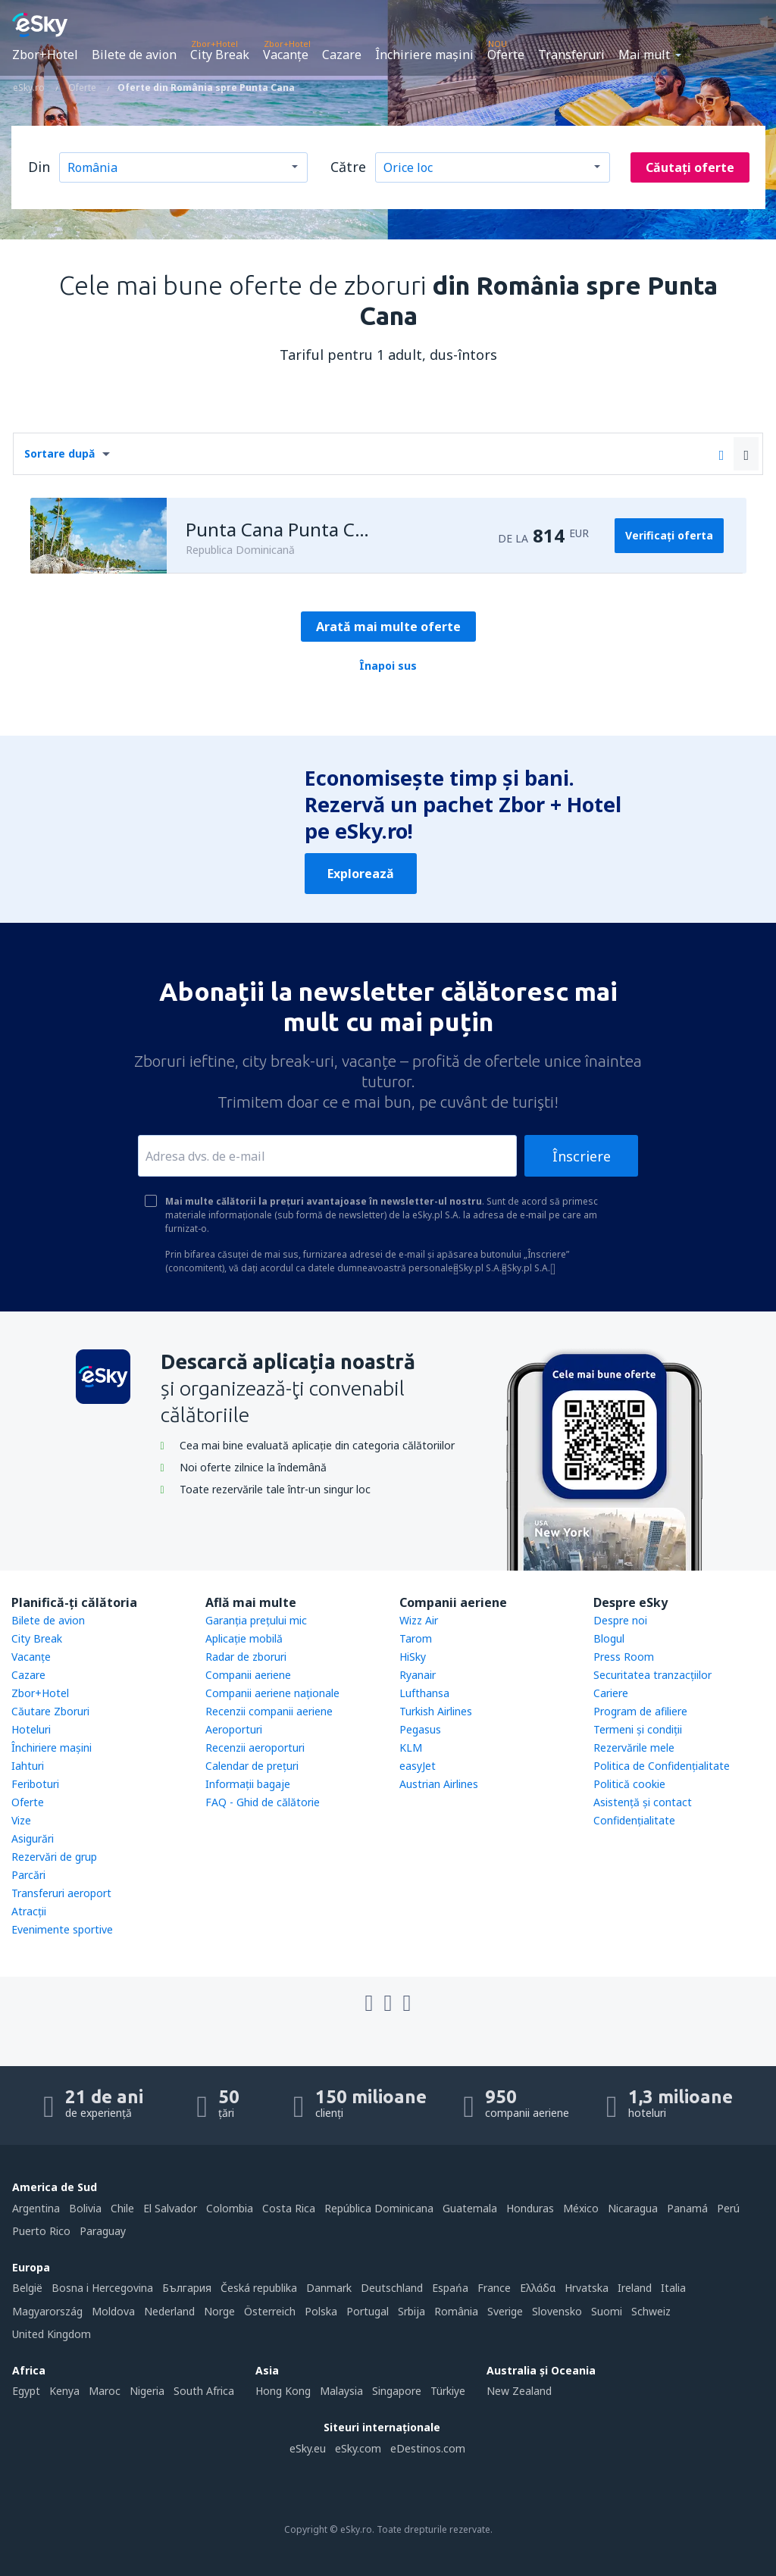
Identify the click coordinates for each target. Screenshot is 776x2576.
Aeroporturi (233, 1729)
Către (348, 167)
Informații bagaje (247, 1784)
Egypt (26, 2391)
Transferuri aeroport (61, 1893)
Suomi (606, 2311)
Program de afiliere (640, 1711)
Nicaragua (633, 2208)
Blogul (608, 1638)
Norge (219, 2311)
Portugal (367, 2311)
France (494, 2288)
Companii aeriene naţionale (272, 1693)
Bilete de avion (134, 54)
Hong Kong (283, 2391)
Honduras (530, 2208)
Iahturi (27, 1765)
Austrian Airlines (438, 1784)
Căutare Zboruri (50, 1711)
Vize (21, 1820)
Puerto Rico (41, 2231)
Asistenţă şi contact (642, 1802)
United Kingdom (51, 2334)
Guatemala (470, 2208)
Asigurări (32, 1838)
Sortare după (59, 453)
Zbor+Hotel (45, 54)
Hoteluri (31, 1729)
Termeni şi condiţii (637, 1729)
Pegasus (420, 1729)
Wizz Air (418, 1620)
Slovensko (557, 2311)
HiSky (412, 1656)
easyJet (417, 1765)
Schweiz (651, 2311)
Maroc (104, 2391)
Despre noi (620, 1620)
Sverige (505, 2311)
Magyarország (47, 2311)
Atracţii (28, 1911)
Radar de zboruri (245, 1656)
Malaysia (341, 2391)
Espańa (450, 2288)
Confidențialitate (634, 1820)
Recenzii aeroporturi (255, 1747)
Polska (321, 2311)
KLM (410, 1747)
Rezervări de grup (54, 1856)
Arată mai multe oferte (388, 626)
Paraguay (103, 2231)
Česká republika (259, 2288)
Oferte (505, 54)
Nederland (169, 2311)
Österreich (270, 2311)
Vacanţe (285, 54)
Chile (122, 2208)
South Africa (204, 2391)
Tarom (415, 1638)
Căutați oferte (690, 167)
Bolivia (85, 2208)
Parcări (28, 1875)
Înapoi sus (388, 665)
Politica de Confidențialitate (661, 1765)
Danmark (329, 2288)
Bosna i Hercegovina (102, 2288)
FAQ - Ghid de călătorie (262, 1802)
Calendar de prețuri (252, 1765)
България (186, 2288)
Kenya (64, 2391)
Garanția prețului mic (256, 1620)
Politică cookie (629, 1784)
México (581, 2208)
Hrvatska (587, 2288)
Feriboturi (35, 1784)
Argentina (36, 2208)
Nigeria (147, 2391)
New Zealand (519, 2391)
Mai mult (644, 54)
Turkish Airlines (435, 1711)
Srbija (411, 2311)
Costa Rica (288, 2208)
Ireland (635, 2288)
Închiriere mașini (424, 54)
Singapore (396, 2391)
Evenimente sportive (62, 1929)
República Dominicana (378, 2208)
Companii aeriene (248, 1675)
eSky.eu (307, 2448)
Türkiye (447, 2391)
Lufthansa (424, 1693)
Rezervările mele (633, 1747)
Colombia (229, 2208)
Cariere (610, 1693)
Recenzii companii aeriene (269, 1711)
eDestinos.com (427, 2448)
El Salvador (170, 2208)
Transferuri (571, 54)
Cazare (341, 54)
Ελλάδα (537, 2288)
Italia (673, 2288)
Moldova (113, 2311)
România (456, 2311)
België (27, 2288)
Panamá (687, 2208)
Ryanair (417, 1675)
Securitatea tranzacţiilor (652, 1675)
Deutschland (392, 2288)
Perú (728, 2208)
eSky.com (358, 2448)
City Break (219, 54)
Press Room (623, 1656)
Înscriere (581, 1156)
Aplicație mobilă (244, 1638)
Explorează (360, 873)
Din (39, 167)
